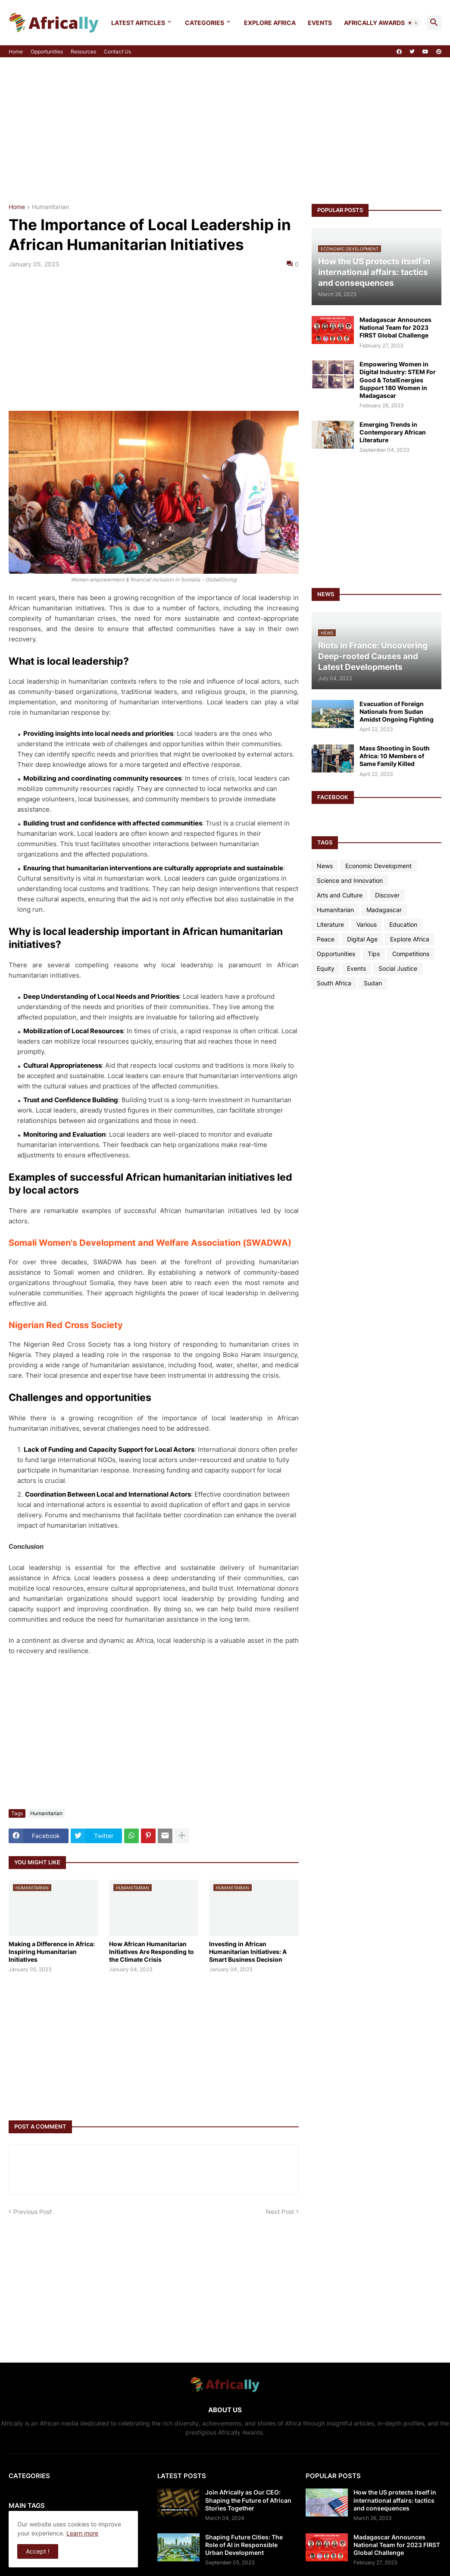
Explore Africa (270, 22)
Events (320, 22)
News (325, 865)
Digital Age (362, 939)
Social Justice (397, 968)
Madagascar (384, 909)
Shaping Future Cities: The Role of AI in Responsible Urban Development (244, 2544)
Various (366, 924)
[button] (413, 23)
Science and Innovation (350, 880)
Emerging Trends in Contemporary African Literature (392, 432)
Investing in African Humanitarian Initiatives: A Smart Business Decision (248, 1951)
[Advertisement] (225, 130)
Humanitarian (50, 207)
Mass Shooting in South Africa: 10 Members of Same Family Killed (394, 755)
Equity (325, 968)
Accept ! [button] (38, 2551)
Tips (374, 953)
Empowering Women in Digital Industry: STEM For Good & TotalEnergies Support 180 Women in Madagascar (397, 379)
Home (16, 51)
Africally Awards (374, 22)
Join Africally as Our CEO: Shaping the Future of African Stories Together (248, 2499)
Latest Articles (138, 22)
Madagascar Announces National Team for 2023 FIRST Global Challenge (395, 327)
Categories (204, 22)
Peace (325, 939)
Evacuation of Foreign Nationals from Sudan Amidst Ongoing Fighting (396, 711)
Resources (83, 51)
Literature (330, 924)
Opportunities (47, 51)
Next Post (280, 2211)
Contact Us (117, 51)
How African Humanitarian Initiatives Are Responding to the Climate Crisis (151, 1951)
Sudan (373, 983)
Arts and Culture (339, 895)
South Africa (334, 983)
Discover (387, 895)
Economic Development (378, 865)
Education (403, 924)
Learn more (82, 2533)
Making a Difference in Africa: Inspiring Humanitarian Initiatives (52, 1951)
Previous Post (32, 2211)
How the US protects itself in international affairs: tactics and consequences (394, 2499)
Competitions (410, 953)
